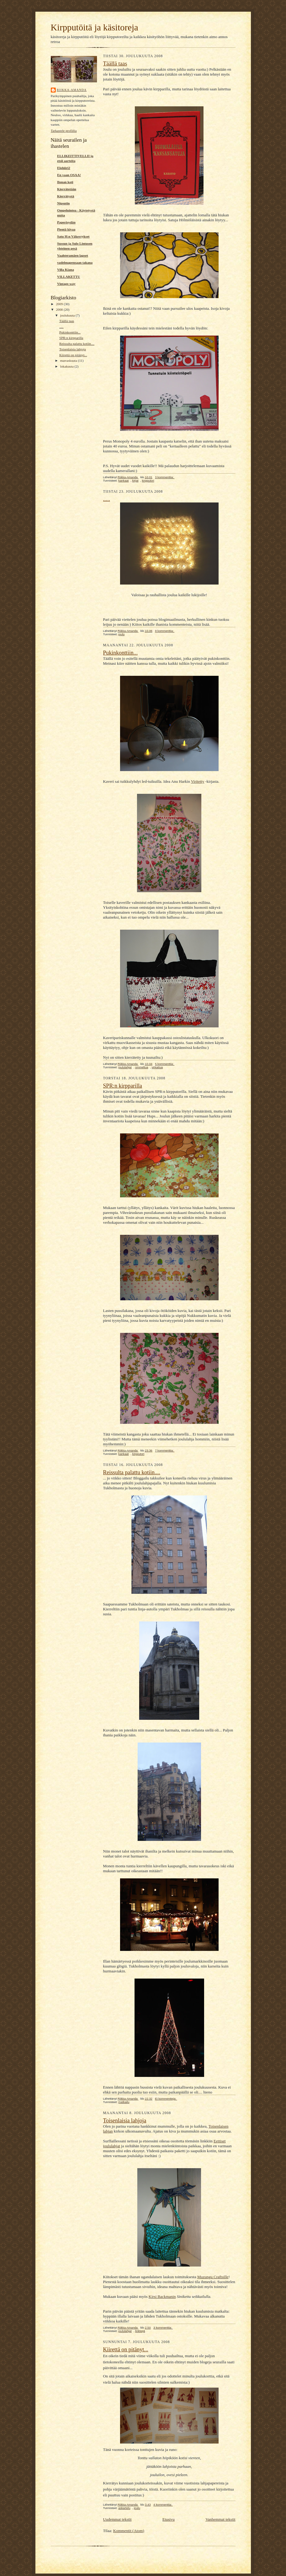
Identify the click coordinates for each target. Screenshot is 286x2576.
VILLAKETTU (68, 276)
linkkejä (140, 2331)
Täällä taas (66, 321)
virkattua (157, 1067)
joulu (121, 634)
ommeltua (141, 1067)
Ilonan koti (65, 182)
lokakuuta (67, 366)
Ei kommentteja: (166, 2098)
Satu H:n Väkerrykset (73, 236)
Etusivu (168, 2519)
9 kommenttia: (165, 630)
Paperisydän (66, 222)
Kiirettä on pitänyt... (73, 355)
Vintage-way (66, 284)
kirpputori (148, 480)
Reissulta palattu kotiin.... (76, 343)
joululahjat (124, 1067)
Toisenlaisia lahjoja (72, 349)
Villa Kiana (65, 269)
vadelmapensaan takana (75, 262)
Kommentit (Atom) (128, 2530)
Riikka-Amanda (72, 90)
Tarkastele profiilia (64, 130)
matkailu (123, 2102)
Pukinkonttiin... (69, 332)
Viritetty (197, 781)
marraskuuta (69, 360)
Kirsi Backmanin (162, 2296)
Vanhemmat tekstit (220, 2519)
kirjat (135, 480)
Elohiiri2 (63, 168)
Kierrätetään (66, 189)
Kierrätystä (65, 196)
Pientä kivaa (66, 229)
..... (61, 327)
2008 (60, 309)
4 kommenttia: (163, 2504)
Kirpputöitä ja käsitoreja (94, 27)
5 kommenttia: (165, 1063)
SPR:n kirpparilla (71, 338)
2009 (60, 304)
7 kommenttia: (165, 1450)
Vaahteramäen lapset (72, 255)
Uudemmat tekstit (117, 2519)
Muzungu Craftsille (212, 2277)
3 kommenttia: (165, 477)
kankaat (123, 480)
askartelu (124, 2508)
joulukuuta (68, 315)
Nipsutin (63, 203)
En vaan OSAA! (69, 175)
